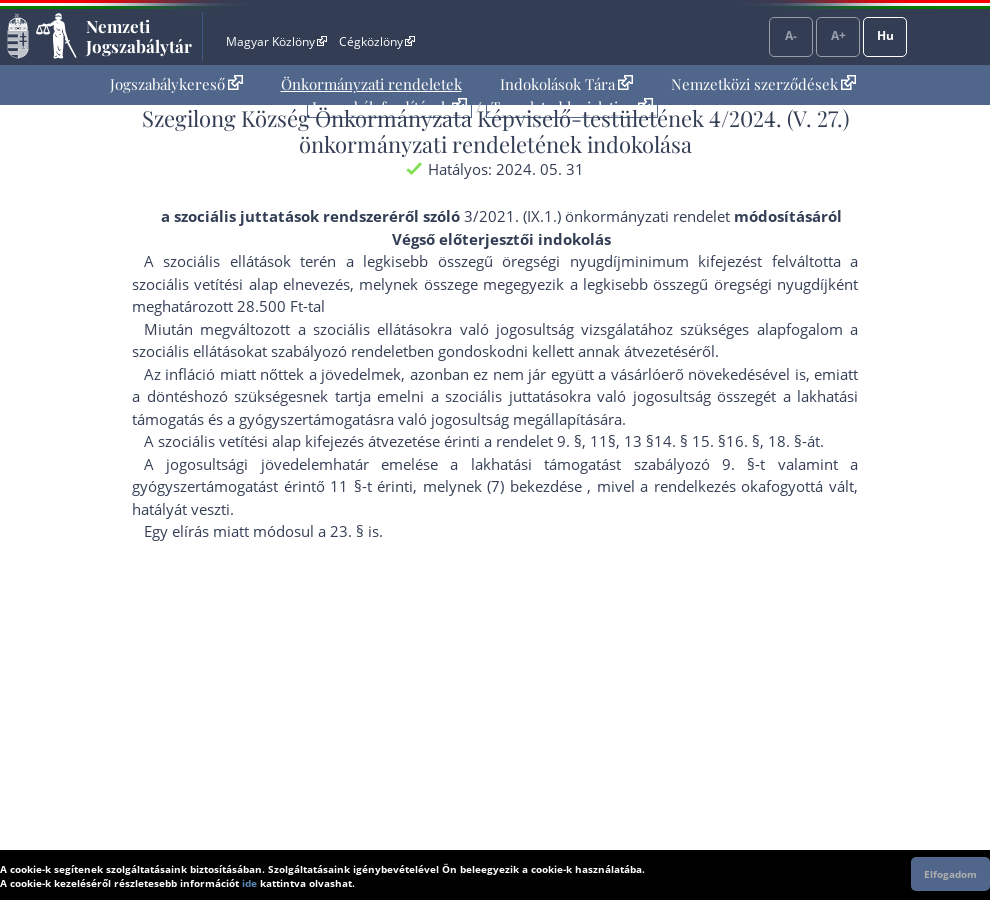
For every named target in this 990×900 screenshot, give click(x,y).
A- (791, 35)
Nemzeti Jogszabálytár (139, 36)
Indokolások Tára (566, 84)
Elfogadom (950, 874)
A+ (838, 35)
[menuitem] (176, 84)
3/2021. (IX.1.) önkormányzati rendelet (597, 216)
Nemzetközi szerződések (763, 84)
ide (249, 883)
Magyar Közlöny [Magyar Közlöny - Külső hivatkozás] (276, 41)
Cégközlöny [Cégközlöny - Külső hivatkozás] (377, 41)
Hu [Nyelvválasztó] (885, 35)
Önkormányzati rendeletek (371, 84)
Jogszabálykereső (176, 84)
